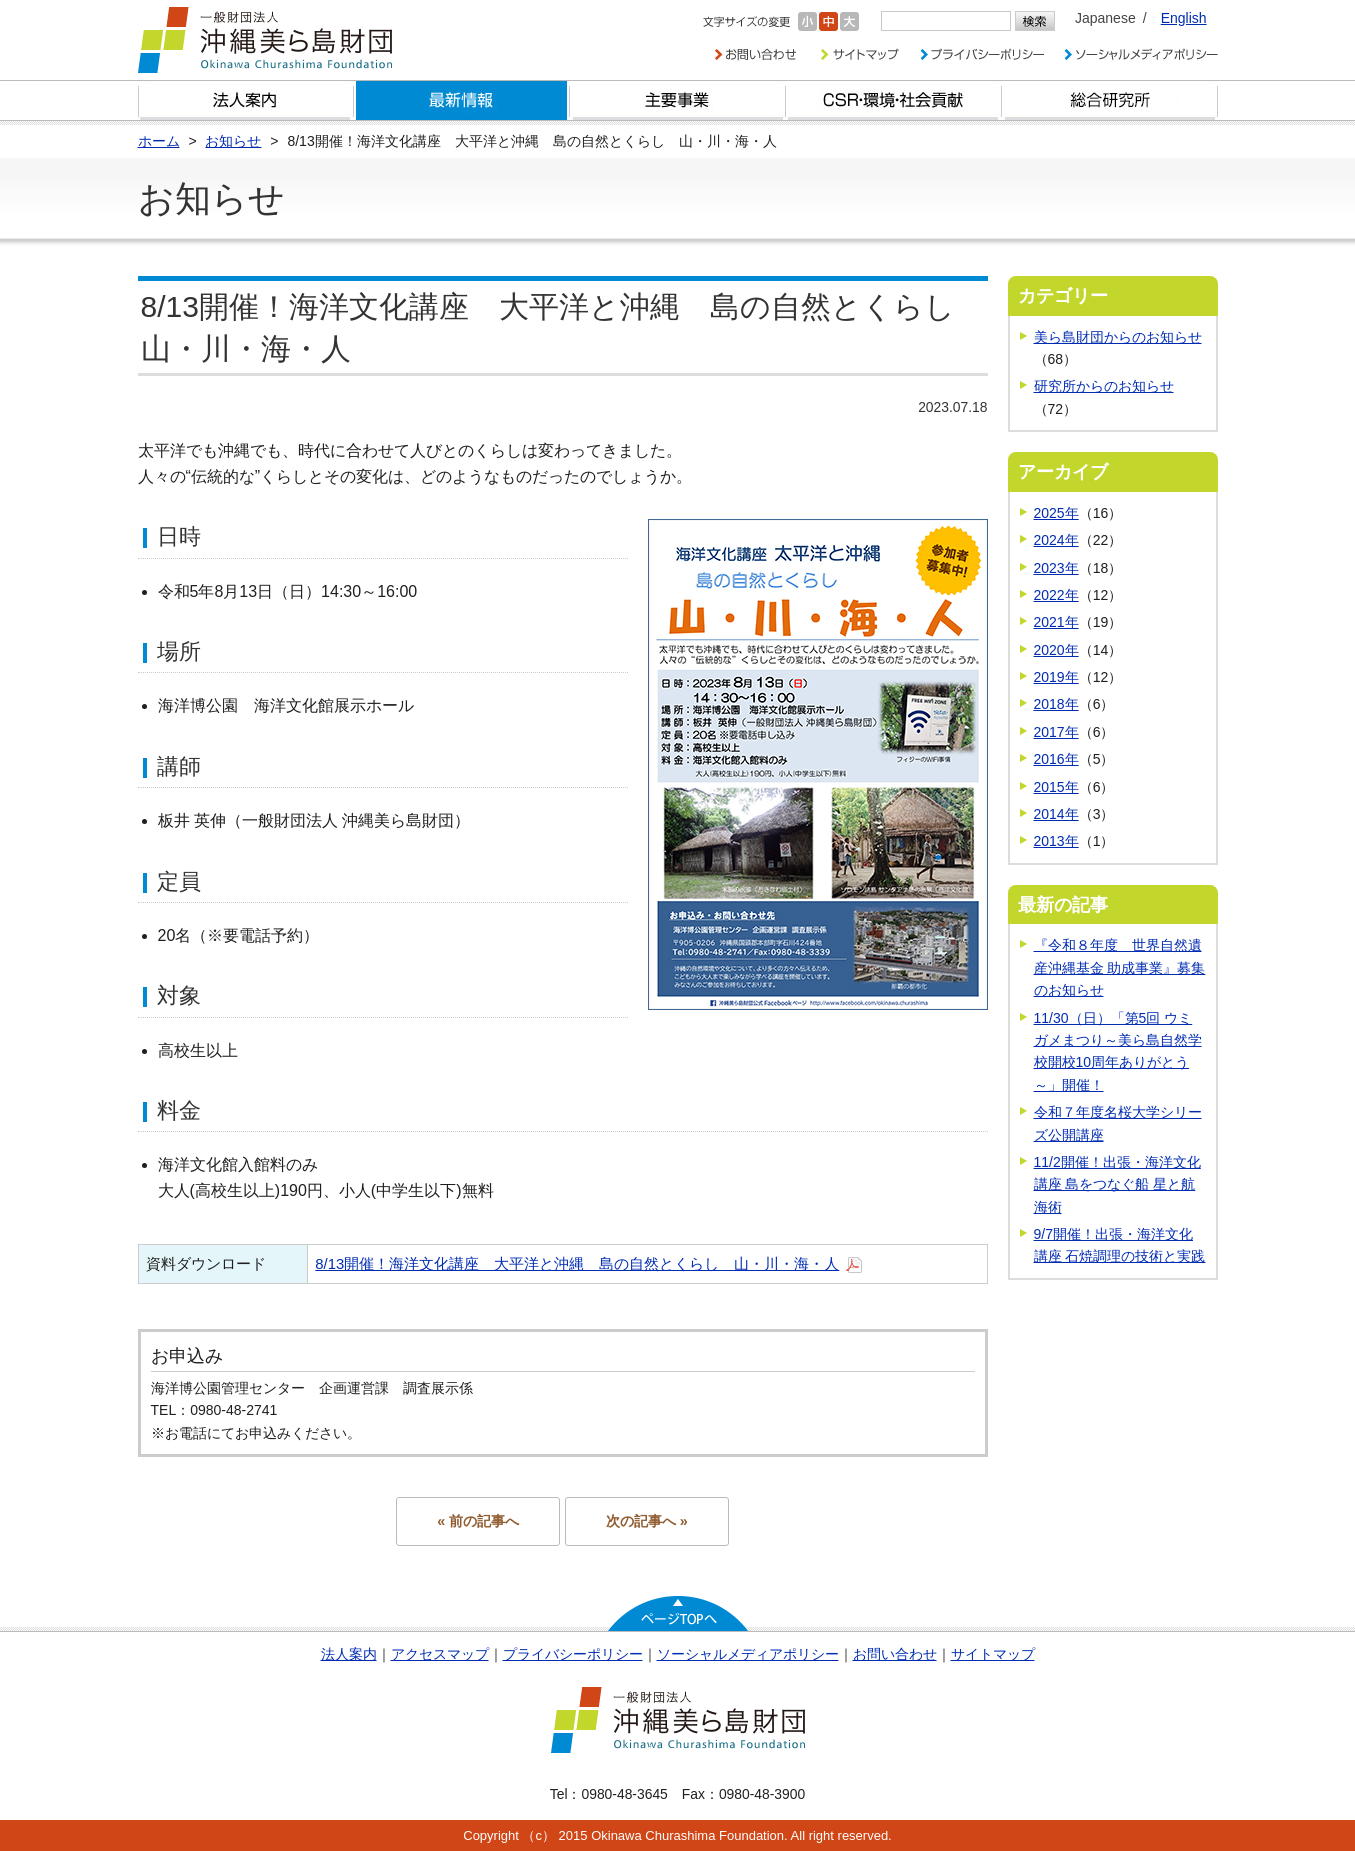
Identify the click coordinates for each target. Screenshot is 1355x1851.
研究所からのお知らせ (1104, 386)
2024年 (1056, 540)
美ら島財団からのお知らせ (1118, 337)
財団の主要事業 (678, 100)
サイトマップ (993, 1654)
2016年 (1056, 759)
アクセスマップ (440, 1654)
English (1184, 18)
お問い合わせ (895, 1654)
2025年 (1056, 513)
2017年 (1056, 732)
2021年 (1056, 622)
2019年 (1056, 677)
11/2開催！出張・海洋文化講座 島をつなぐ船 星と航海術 (1117, 1184)
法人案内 (349, 1654)
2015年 (1056, 787)
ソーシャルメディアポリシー (748, 1654)
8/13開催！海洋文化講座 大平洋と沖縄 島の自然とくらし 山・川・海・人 (577, 1263)
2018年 (1056, 704)
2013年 (1056, 841)
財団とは (246, 100)
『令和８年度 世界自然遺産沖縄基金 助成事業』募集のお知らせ (1120, 967)
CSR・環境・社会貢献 (894, 100)
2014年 (1056, 814)
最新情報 (462, 100)
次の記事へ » (647, 1521)
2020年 (1056, 650)
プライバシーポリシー (573, 1654)
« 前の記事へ (478, 1521)
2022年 (1056, 595)
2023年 (1056, 568)
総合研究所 (1110, 100)
